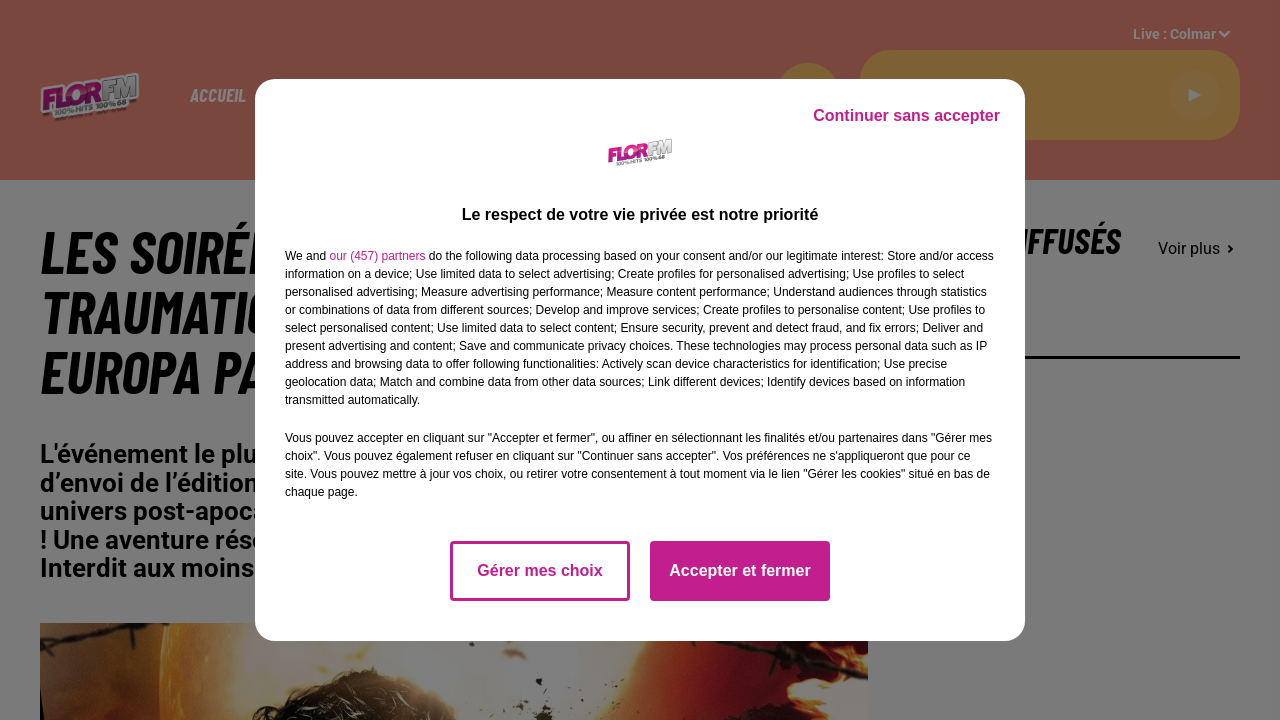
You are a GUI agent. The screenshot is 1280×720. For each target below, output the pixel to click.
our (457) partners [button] (377, 256)
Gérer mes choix (539, 570)
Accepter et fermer (739, 570)
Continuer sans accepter (906, 115)
